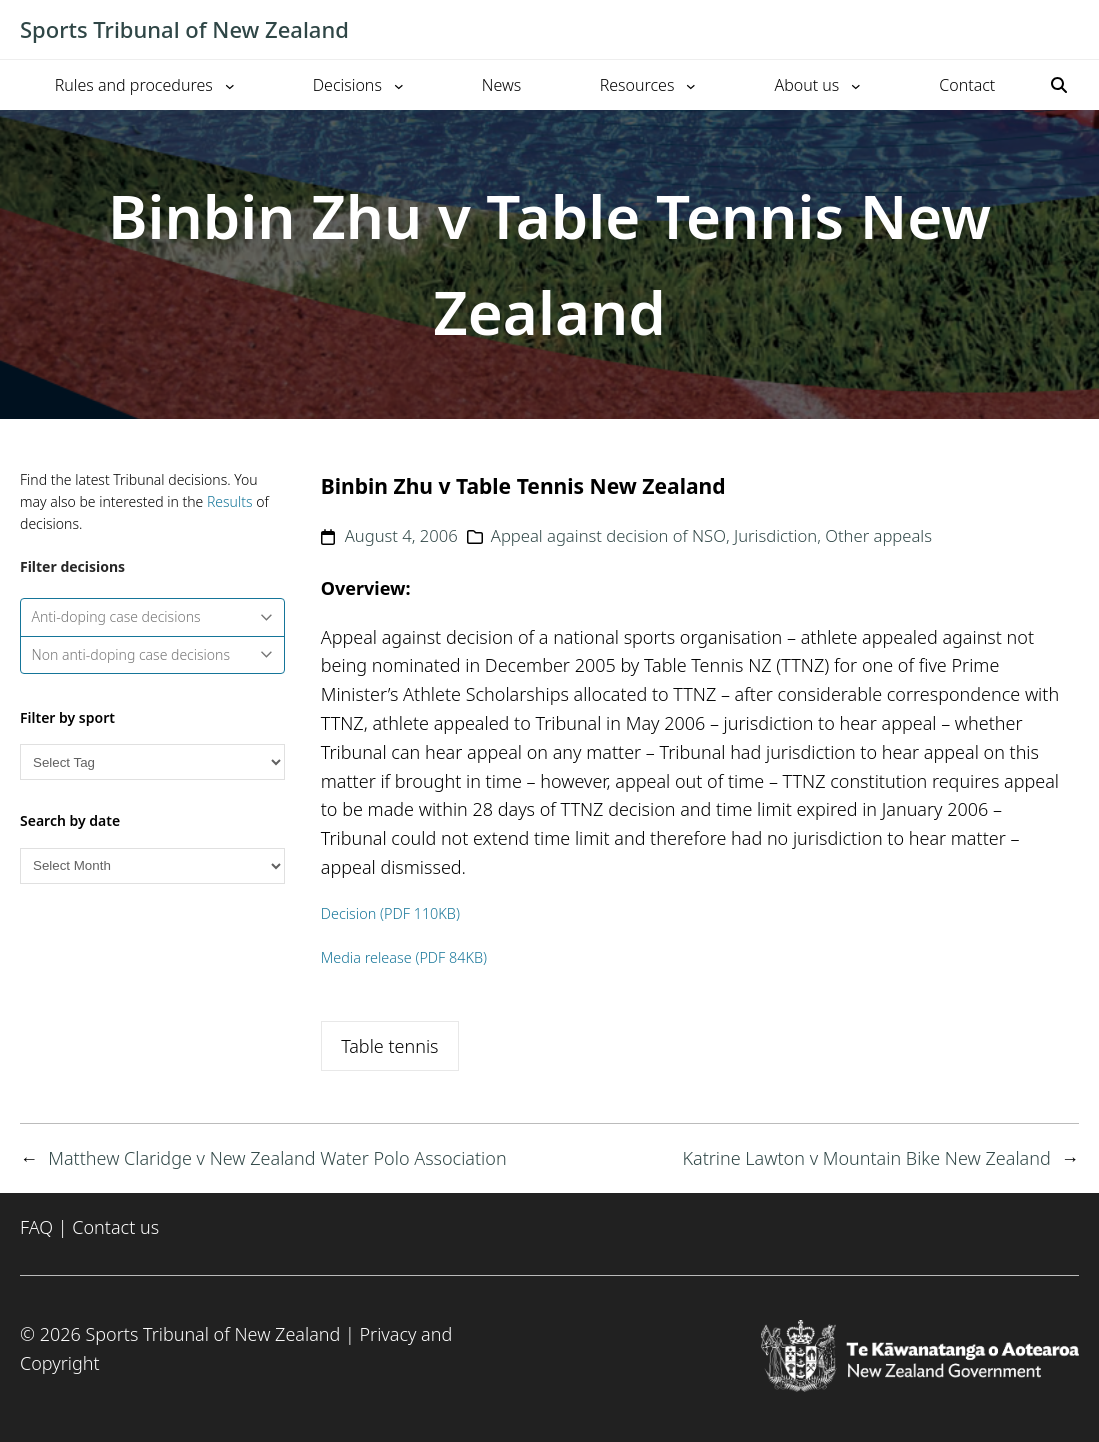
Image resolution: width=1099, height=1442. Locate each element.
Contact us (115, 1227)
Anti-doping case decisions (153, 616)
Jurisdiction (775, 535)
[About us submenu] (856, 85)
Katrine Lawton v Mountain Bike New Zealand (866, 1158)
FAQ (36, 1227)
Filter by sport (67, 717)
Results (230, 501)
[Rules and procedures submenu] (230, 85)
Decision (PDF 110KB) (390, 913)
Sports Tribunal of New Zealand (184, 29)
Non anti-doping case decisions (153, 654)
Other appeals (878, 535)
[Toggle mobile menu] (1069, 30)
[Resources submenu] (691, 85)
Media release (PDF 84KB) (404, 957)
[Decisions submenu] (399, 85)
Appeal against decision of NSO (608, 535)
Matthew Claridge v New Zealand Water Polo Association (277, 1158)
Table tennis (389, 1046)
